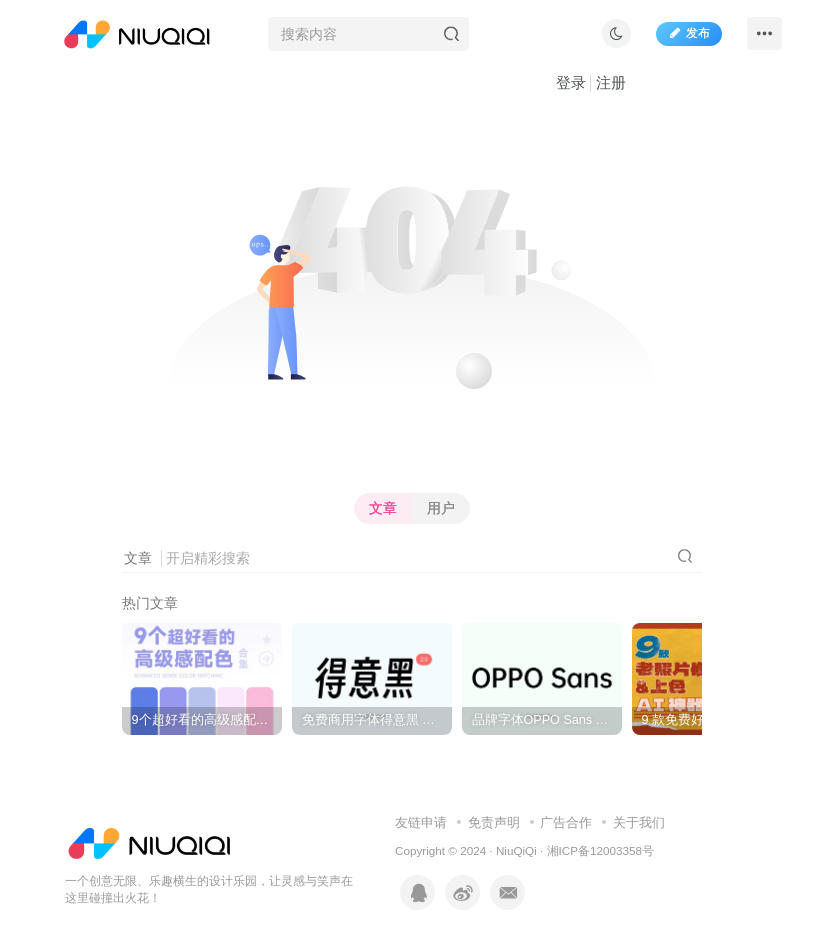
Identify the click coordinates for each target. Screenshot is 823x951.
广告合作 (566, 822)
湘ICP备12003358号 (600, 850)
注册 (611, 82)
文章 (383, 508)
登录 (571, 82)
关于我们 (639, 822)
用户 (441, 508)
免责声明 (494, 822)
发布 (689, 33)
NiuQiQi (516, 850)
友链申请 (421, 822)
